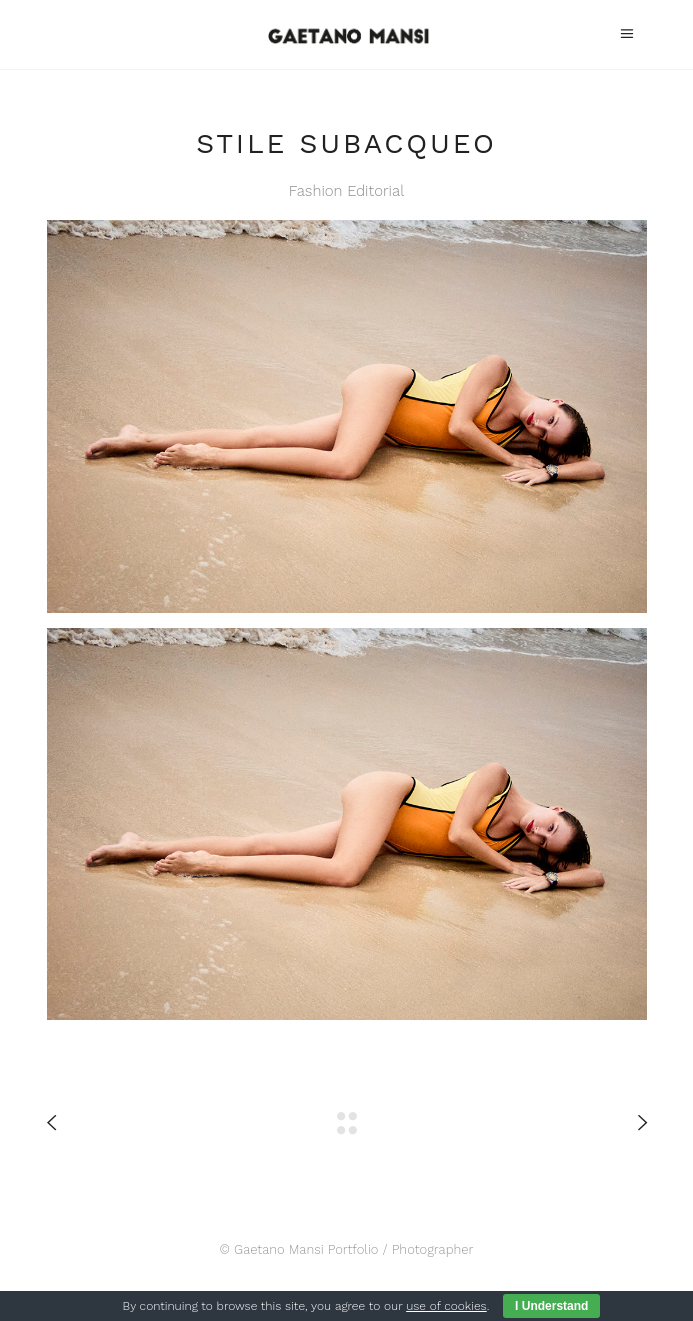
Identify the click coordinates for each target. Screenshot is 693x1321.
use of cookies (446, 1306)
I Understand (551, 1306)
